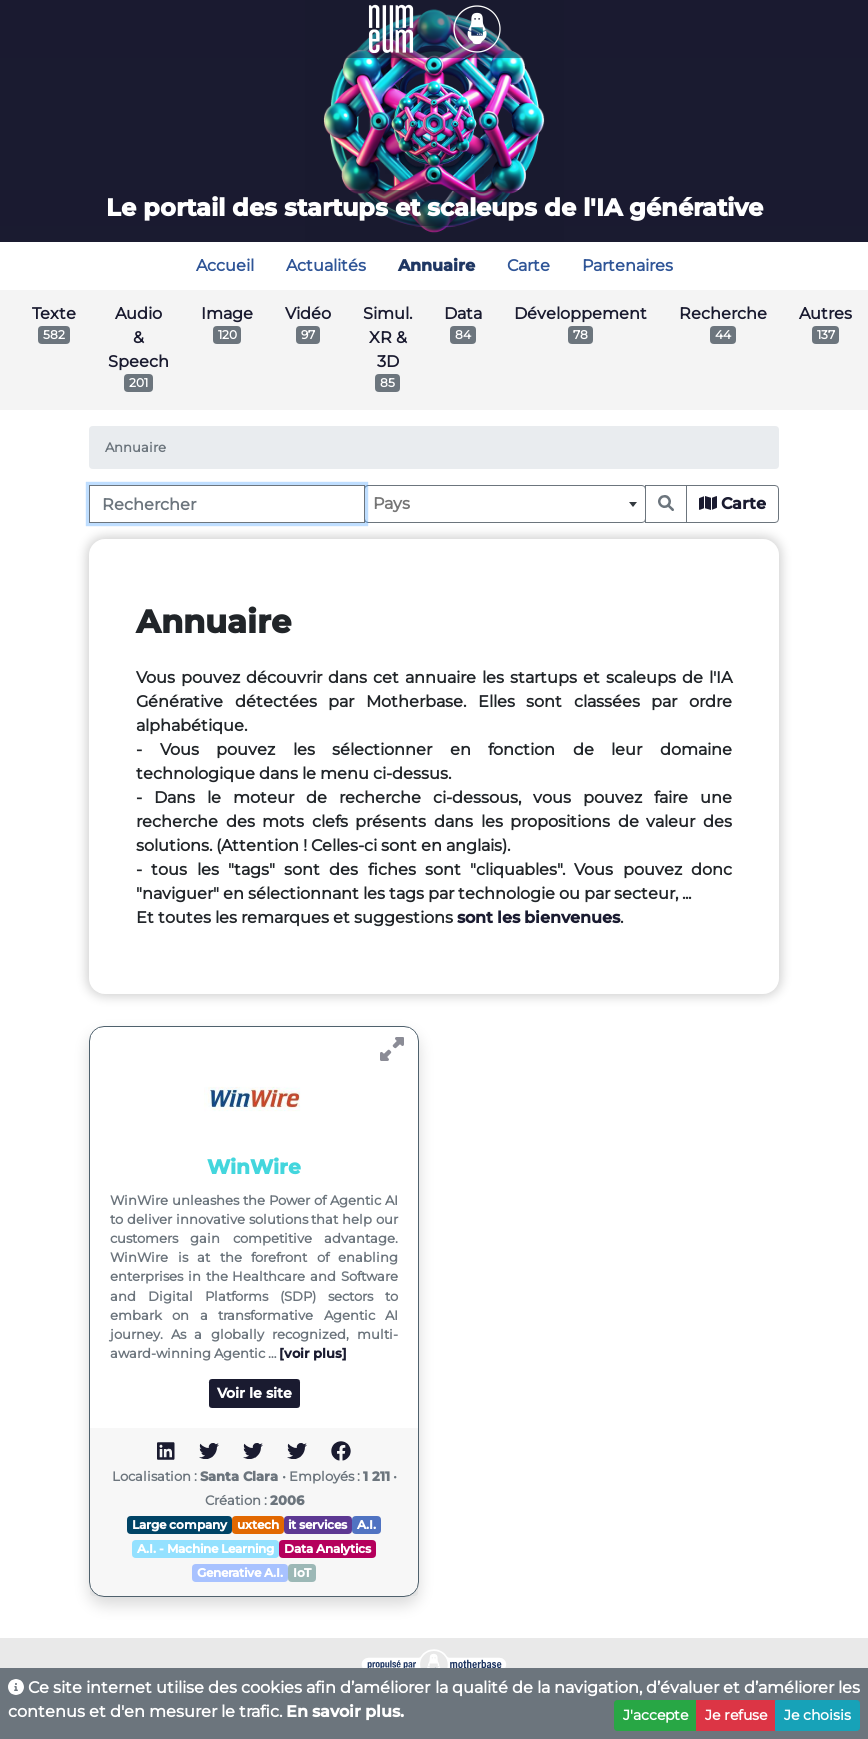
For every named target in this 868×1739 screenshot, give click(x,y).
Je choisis (817, 1715)
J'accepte (655, 1715)
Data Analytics (327, 1548)
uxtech (258, 1524)
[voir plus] (313, 1353)
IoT (302, 1572)
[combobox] (505, 504)
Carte (732, 503)
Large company (179, 1524)
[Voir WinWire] (392, 1049)
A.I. (366, 1524)
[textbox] (505, 504)
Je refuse (736, 1715)
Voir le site (254, 1393)
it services (317, 1524)
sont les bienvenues (538, 917)
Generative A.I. (240, 1572)
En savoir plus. (345, 1711)
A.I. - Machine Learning (205, 1548)
